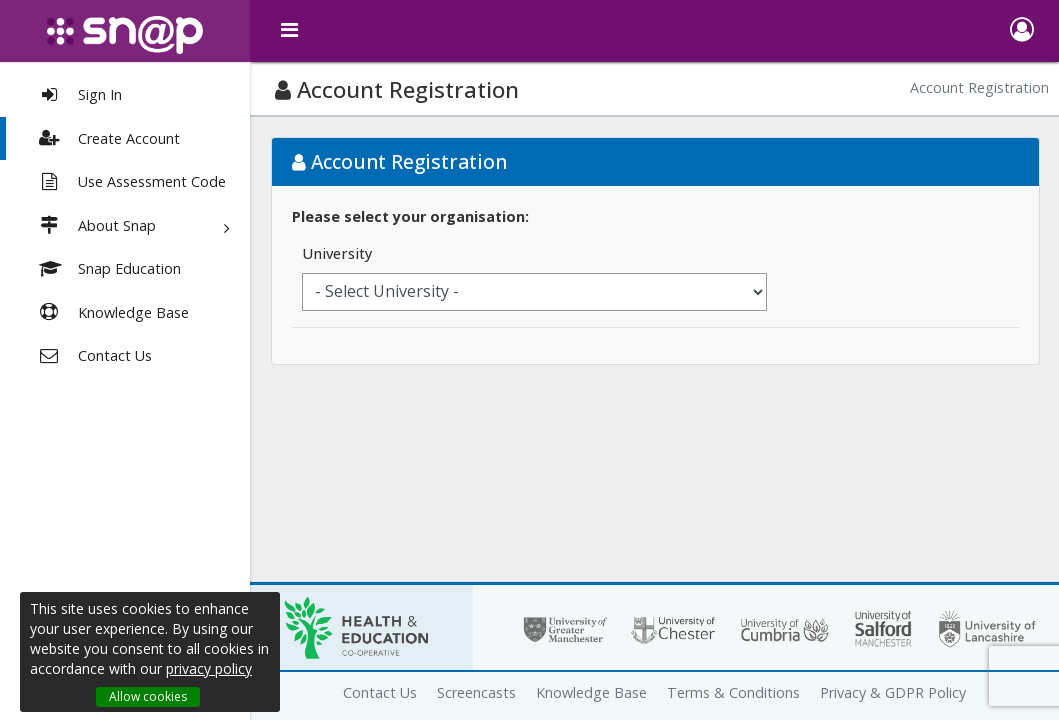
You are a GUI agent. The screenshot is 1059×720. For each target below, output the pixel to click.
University (337, 253)
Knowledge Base (591, 692)
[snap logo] (125, 35)
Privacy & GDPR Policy (893, 692)
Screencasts (476, 692)
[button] (1021, 31)
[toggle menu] (290, 30)
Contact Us (380, 692)
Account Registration (979, 87)
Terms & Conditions (733, 692)
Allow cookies (148, 696)
